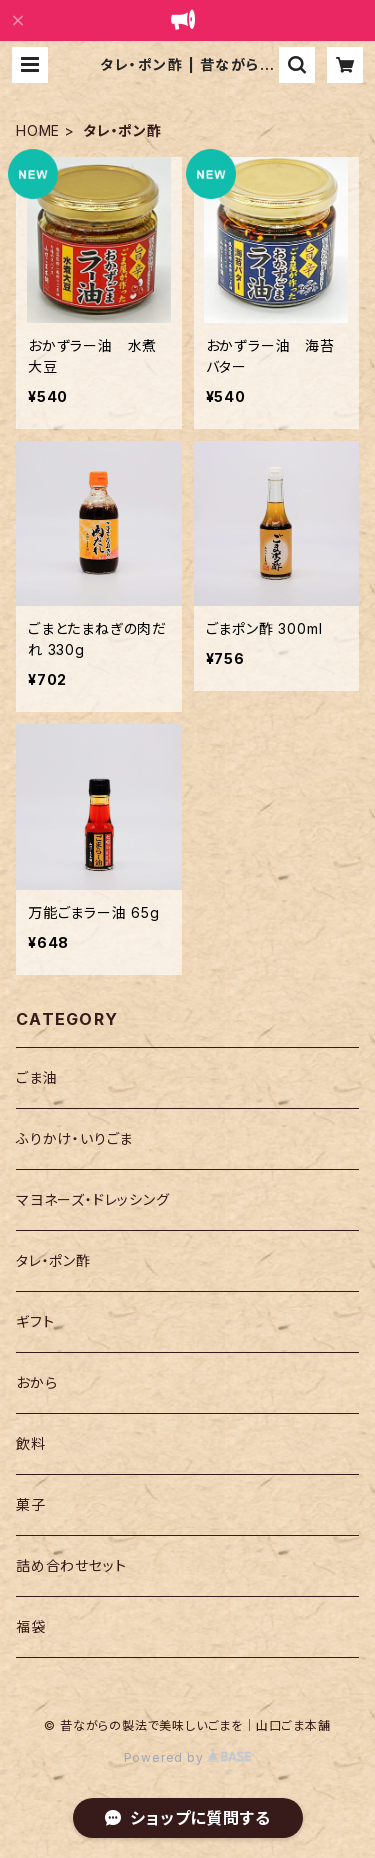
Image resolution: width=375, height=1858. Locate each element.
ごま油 (36, 1077)
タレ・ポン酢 (53, 1260)
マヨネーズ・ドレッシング (93, 1199)
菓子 (31, 1504)
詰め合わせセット (71, 1565)
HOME (38, 130)
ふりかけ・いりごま (74, 1138)
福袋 (31, 1626)
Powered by (188, 1757)
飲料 (31, 1443)
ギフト (35, 1321)
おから (36, 1382)
